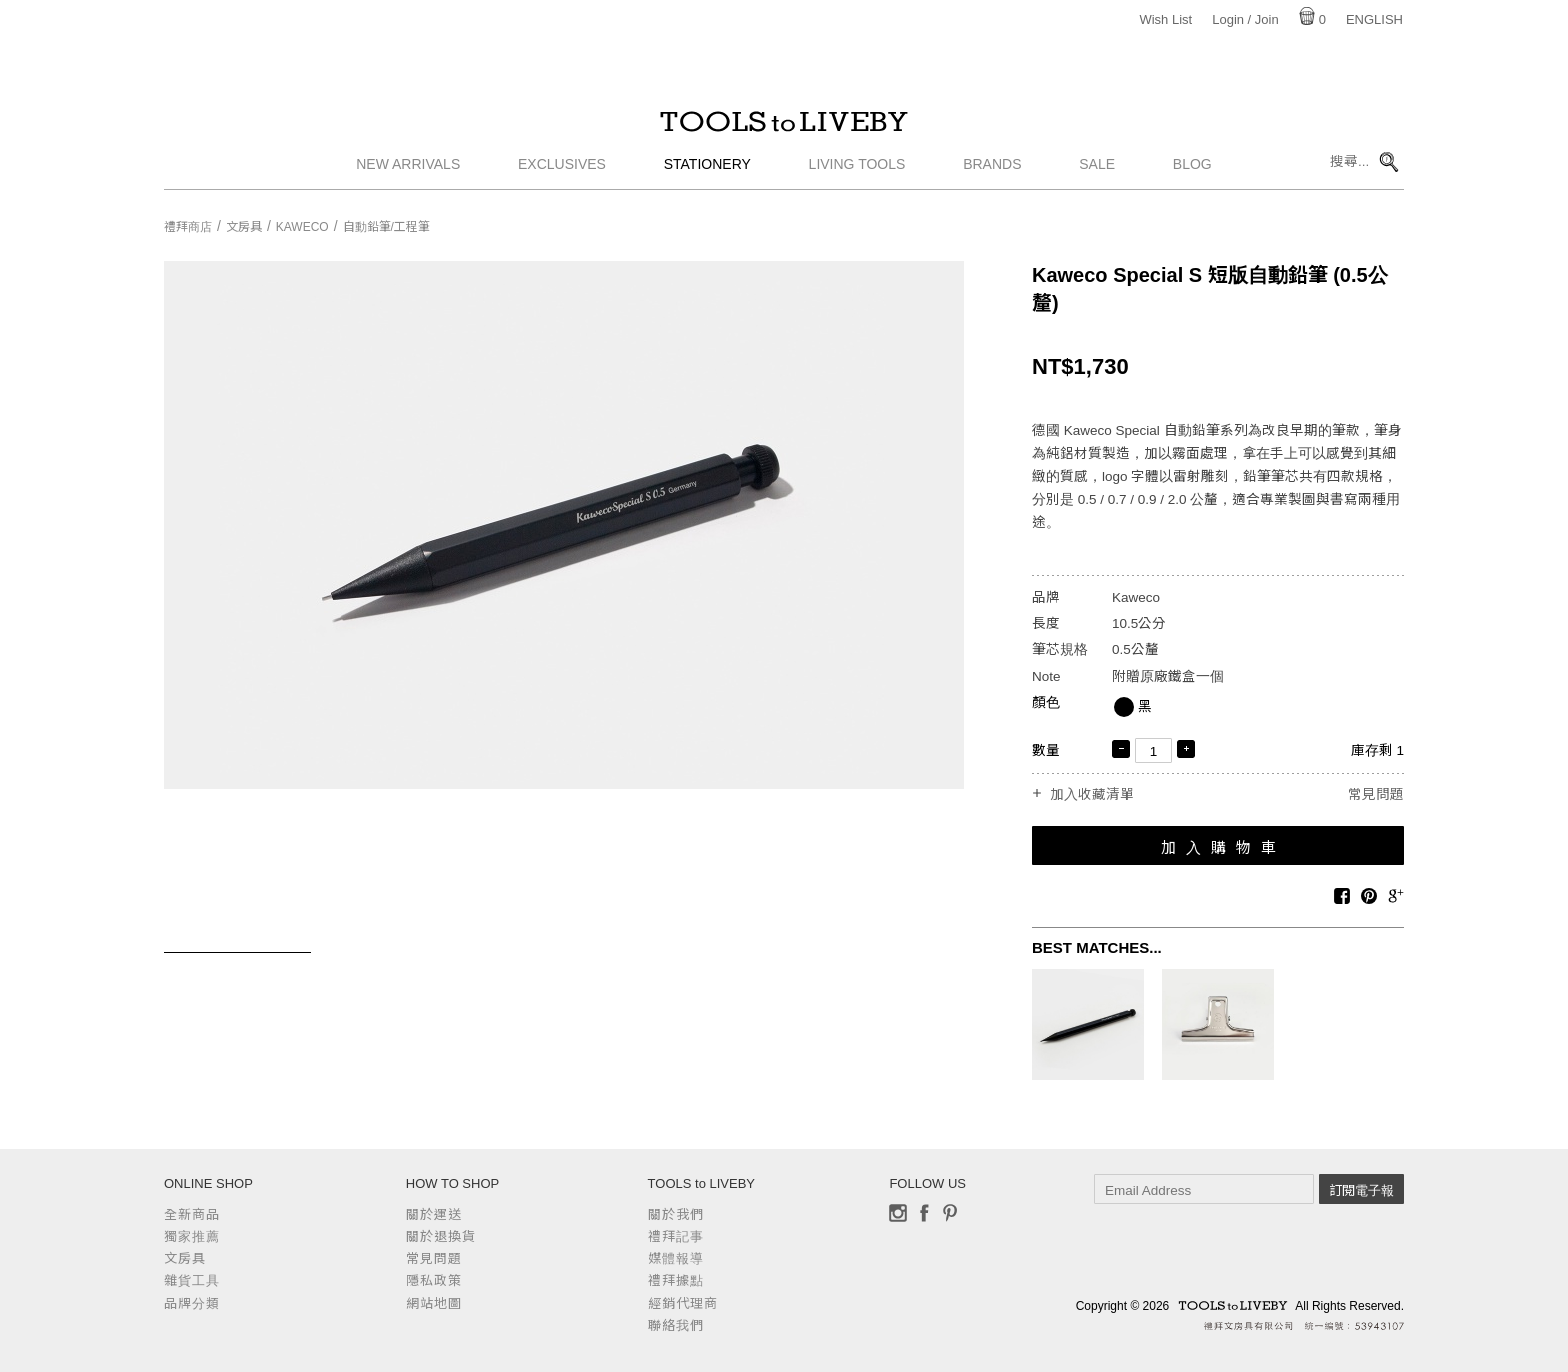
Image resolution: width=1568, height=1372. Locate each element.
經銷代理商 (683, 1303)
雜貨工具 (192, 1280)
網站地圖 (434, 1303)
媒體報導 (676, 1258)
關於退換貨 (441, 1236)
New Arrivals (408, 175)
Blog (1192, 175)
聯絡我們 (676, 1325)
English (1374, 19)
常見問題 (1376, 794)
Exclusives (562, 175)
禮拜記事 (676, 1236)
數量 (1046, 750)
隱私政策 (434, 1280)
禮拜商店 (188, 227)
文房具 (244, 227)
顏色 (1046, 702)
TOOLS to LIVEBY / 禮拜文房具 (784, 127)
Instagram (898, 1213)
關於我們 (676, 1214)
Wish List (1165, 19)
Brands (992, 175)
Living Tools (857, 175)
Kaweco (302, 227)
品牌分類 (192, 1303)
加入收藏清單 (1092, 795)
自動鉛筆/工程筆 (386, 227)
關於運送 (434, 1214)
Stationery (707, 175)
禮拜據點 (676, 1280)
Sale (1097, 175)
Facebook (924, 1213)
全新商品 (192, 1214)
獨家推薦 (192, 1236)
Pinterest (950, 1213)
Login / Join (1245, 19)
